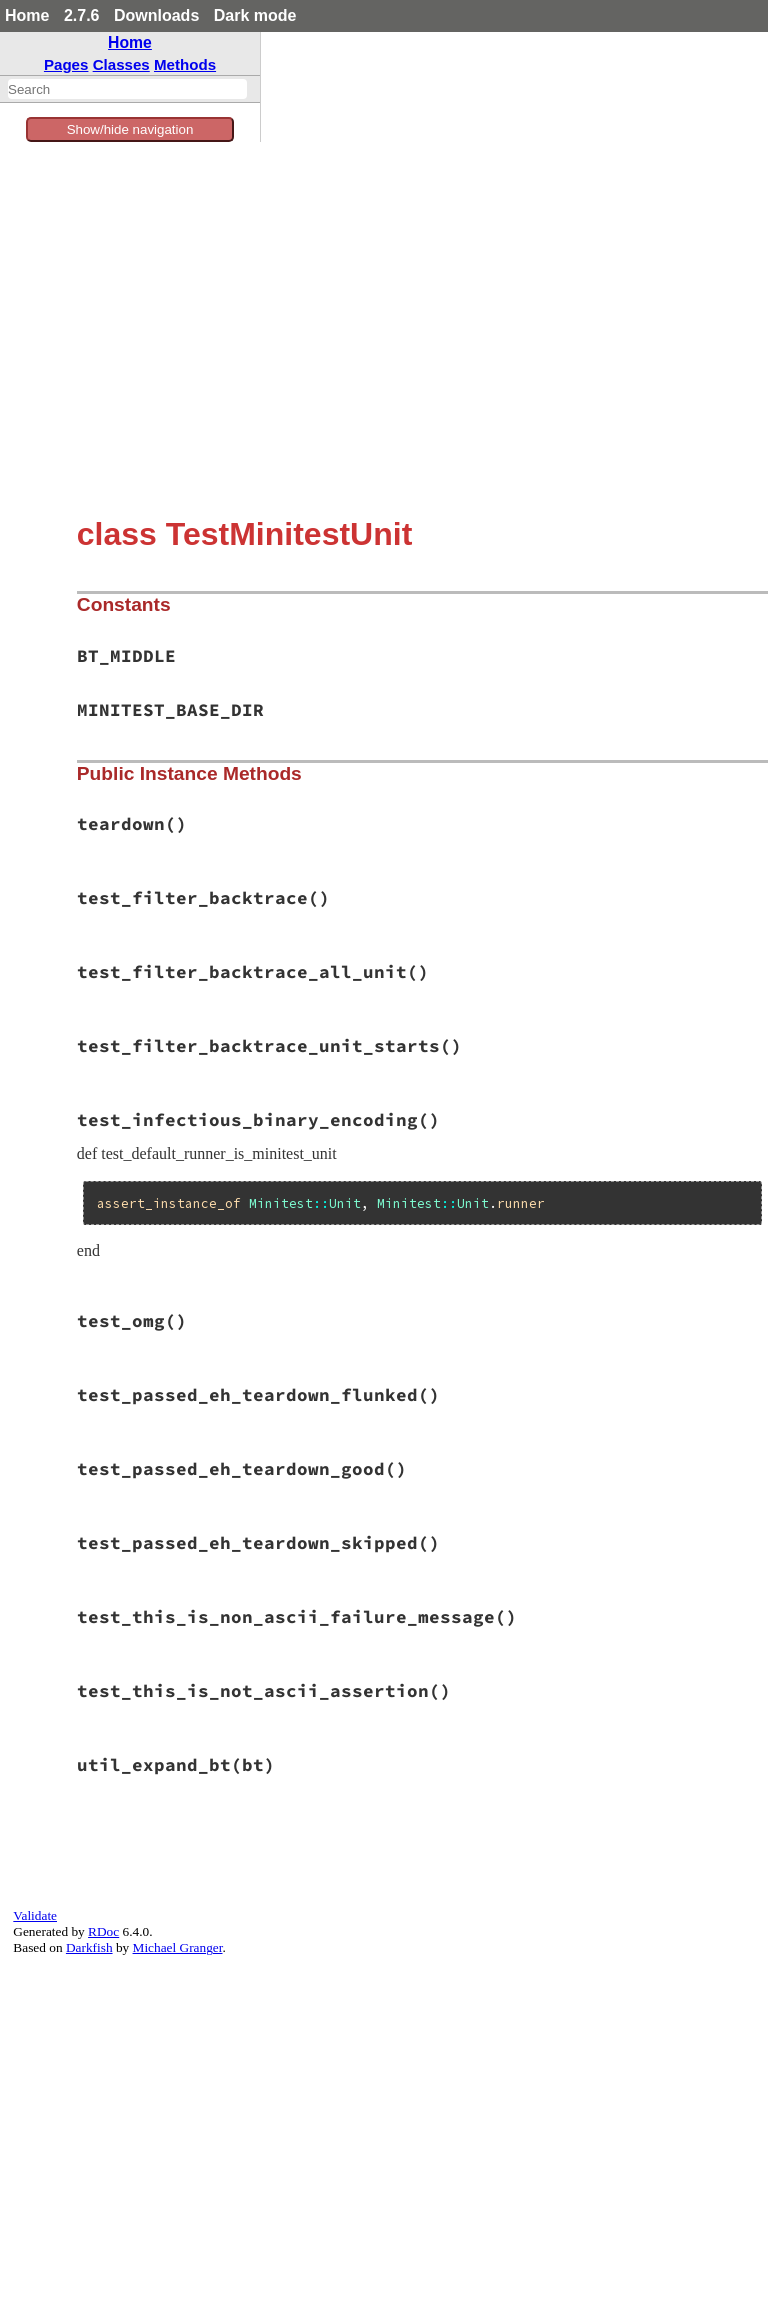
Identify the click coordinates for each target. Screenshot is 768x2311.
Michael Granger (178, 1947)
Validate (35, 1915)
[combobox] (127, 89)
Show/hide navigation (130, 129)
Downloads (156, 15)
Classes (121, 64)
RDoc (103, 1931)
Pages (66, 64)
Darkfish (89, 1947)
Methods (185, 64)
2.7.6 (82, 15)
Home (27, 15)
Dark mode (255, 15)
